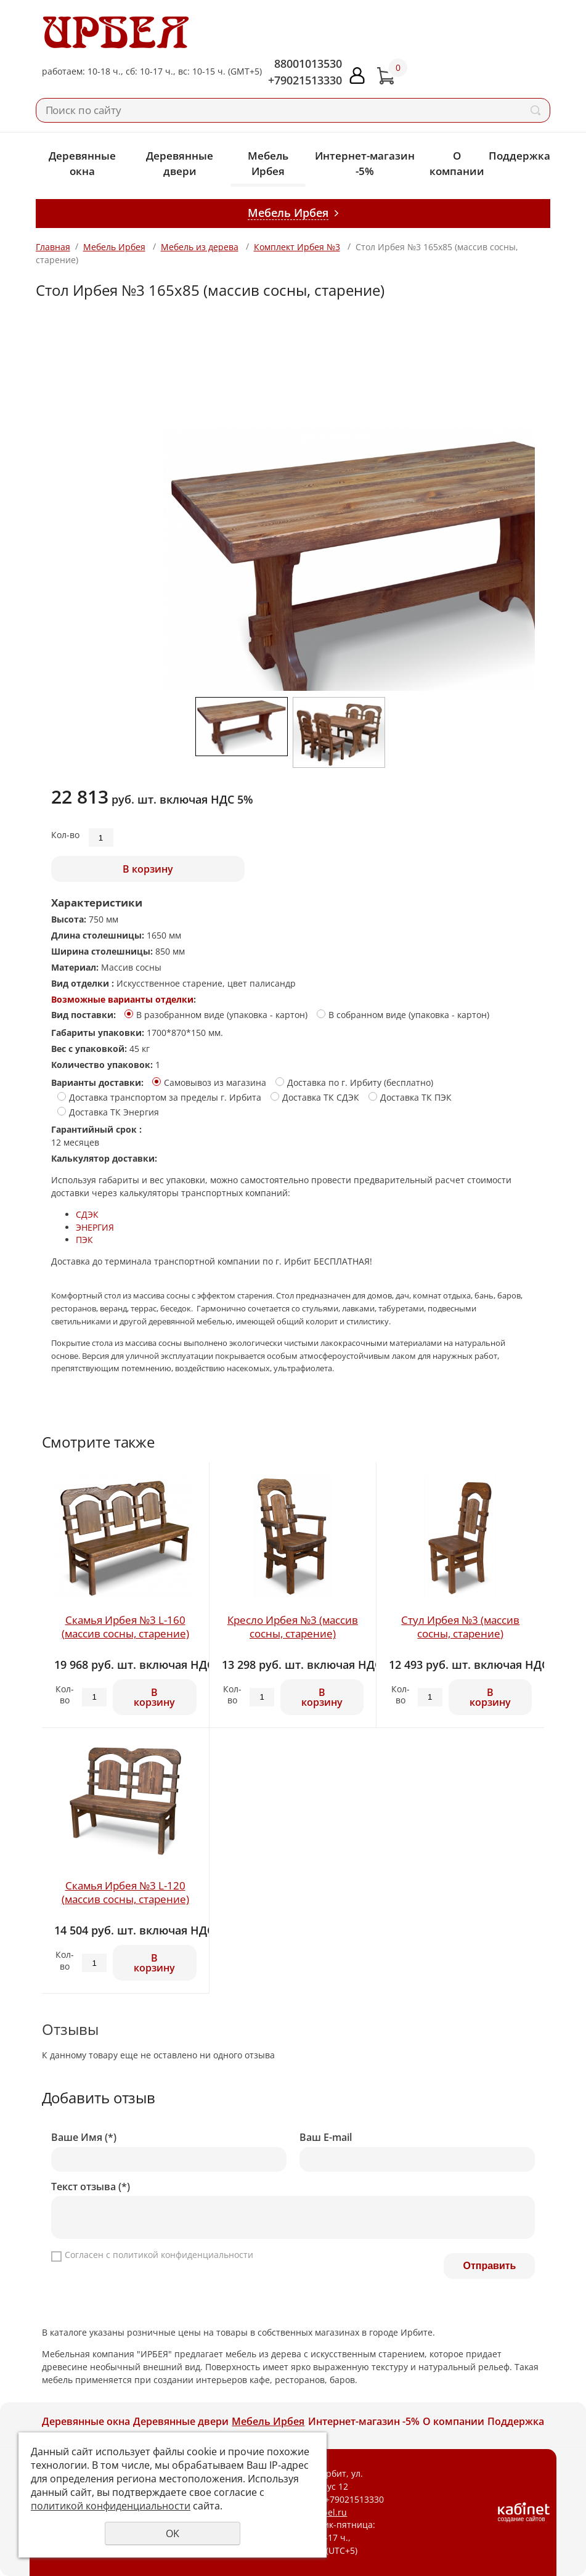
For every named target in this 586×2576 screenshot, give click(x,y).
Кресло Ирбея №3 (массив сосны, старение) (292, 1627)
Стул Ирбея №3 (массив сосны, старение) (460, 1627)
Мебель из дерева (199, 247)
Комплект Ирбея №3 (297, 247)
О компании (456, 163)
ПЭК (84, 1239)
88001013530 (308, 63)
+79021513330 (305, 80)
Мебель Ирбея (268, 163)
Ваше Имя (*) (83, 2137)
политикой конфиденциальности (183, 2254)
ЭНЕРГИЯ (95, 1227)
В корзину (148, 869)
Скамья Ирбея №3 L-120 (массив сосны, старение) (125, 1892)
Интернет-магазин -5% (365, 163)
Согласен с (159, 2254)
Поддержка (519, 156)
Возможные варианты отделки (122, 999)
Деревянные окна (82, 163)
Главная (53, 247)
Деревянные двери (179, 163)
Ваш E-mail (325, 2137)
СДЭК (87, 1214)
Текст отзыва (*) (90, 2187)
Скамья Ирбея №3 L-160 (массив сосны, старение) (125, 1627)
